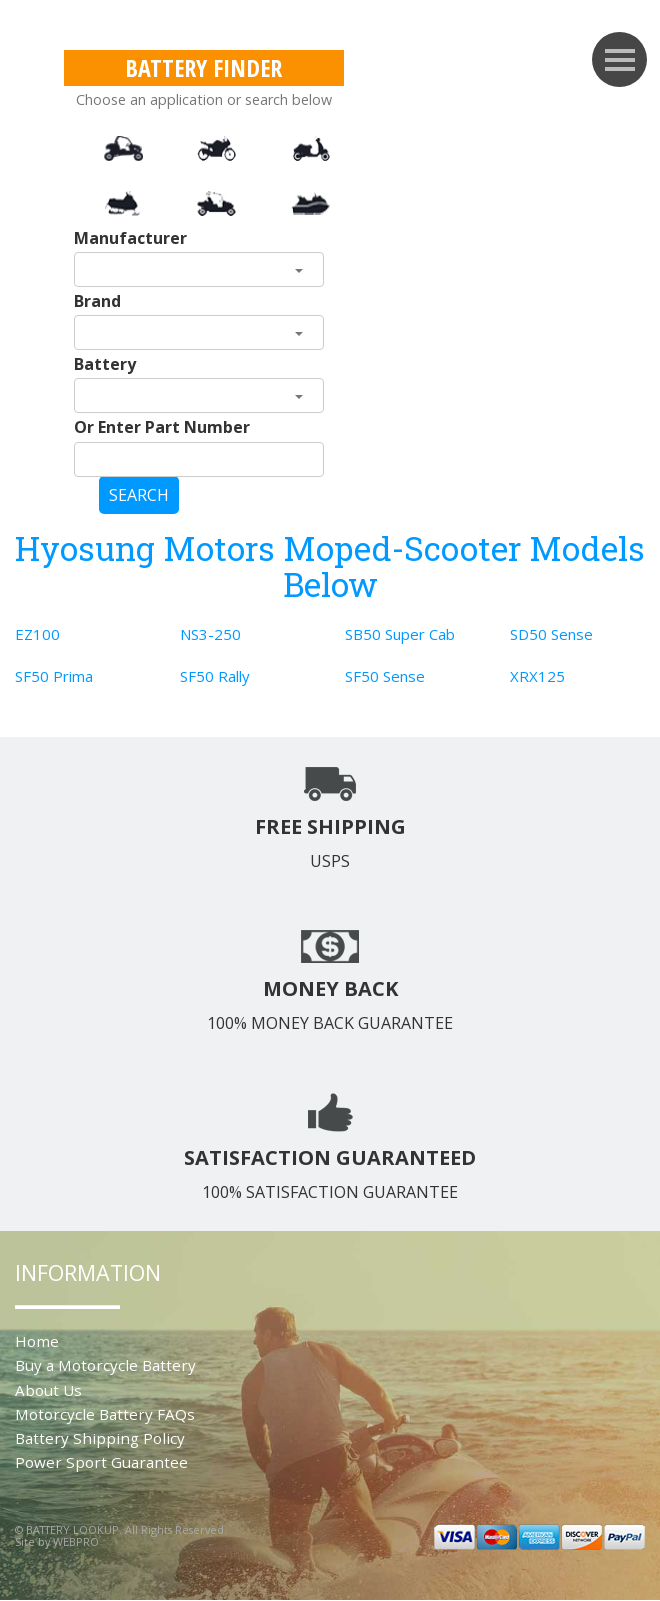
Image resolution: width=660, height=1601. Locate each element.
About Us (48, 1390)
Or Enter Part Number (162, 427)
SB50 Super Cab (400, 634)
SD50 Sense (551, 634)
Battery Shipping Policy (100, 1438)
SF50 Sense (385, 676)
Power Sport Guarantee (101, 1462)
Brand (97, 301)
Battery (105, 364)
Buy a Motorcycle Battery (105, 1365)
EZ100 (37, 634)
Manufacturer (130, 238)
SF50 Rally (215, 676)
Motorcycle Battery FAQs (105, 1414)
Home (37, 1341)
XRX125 (537, 676)
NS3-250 (210, 634)
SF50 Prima (54, 676)
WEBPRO (76, 1541)
